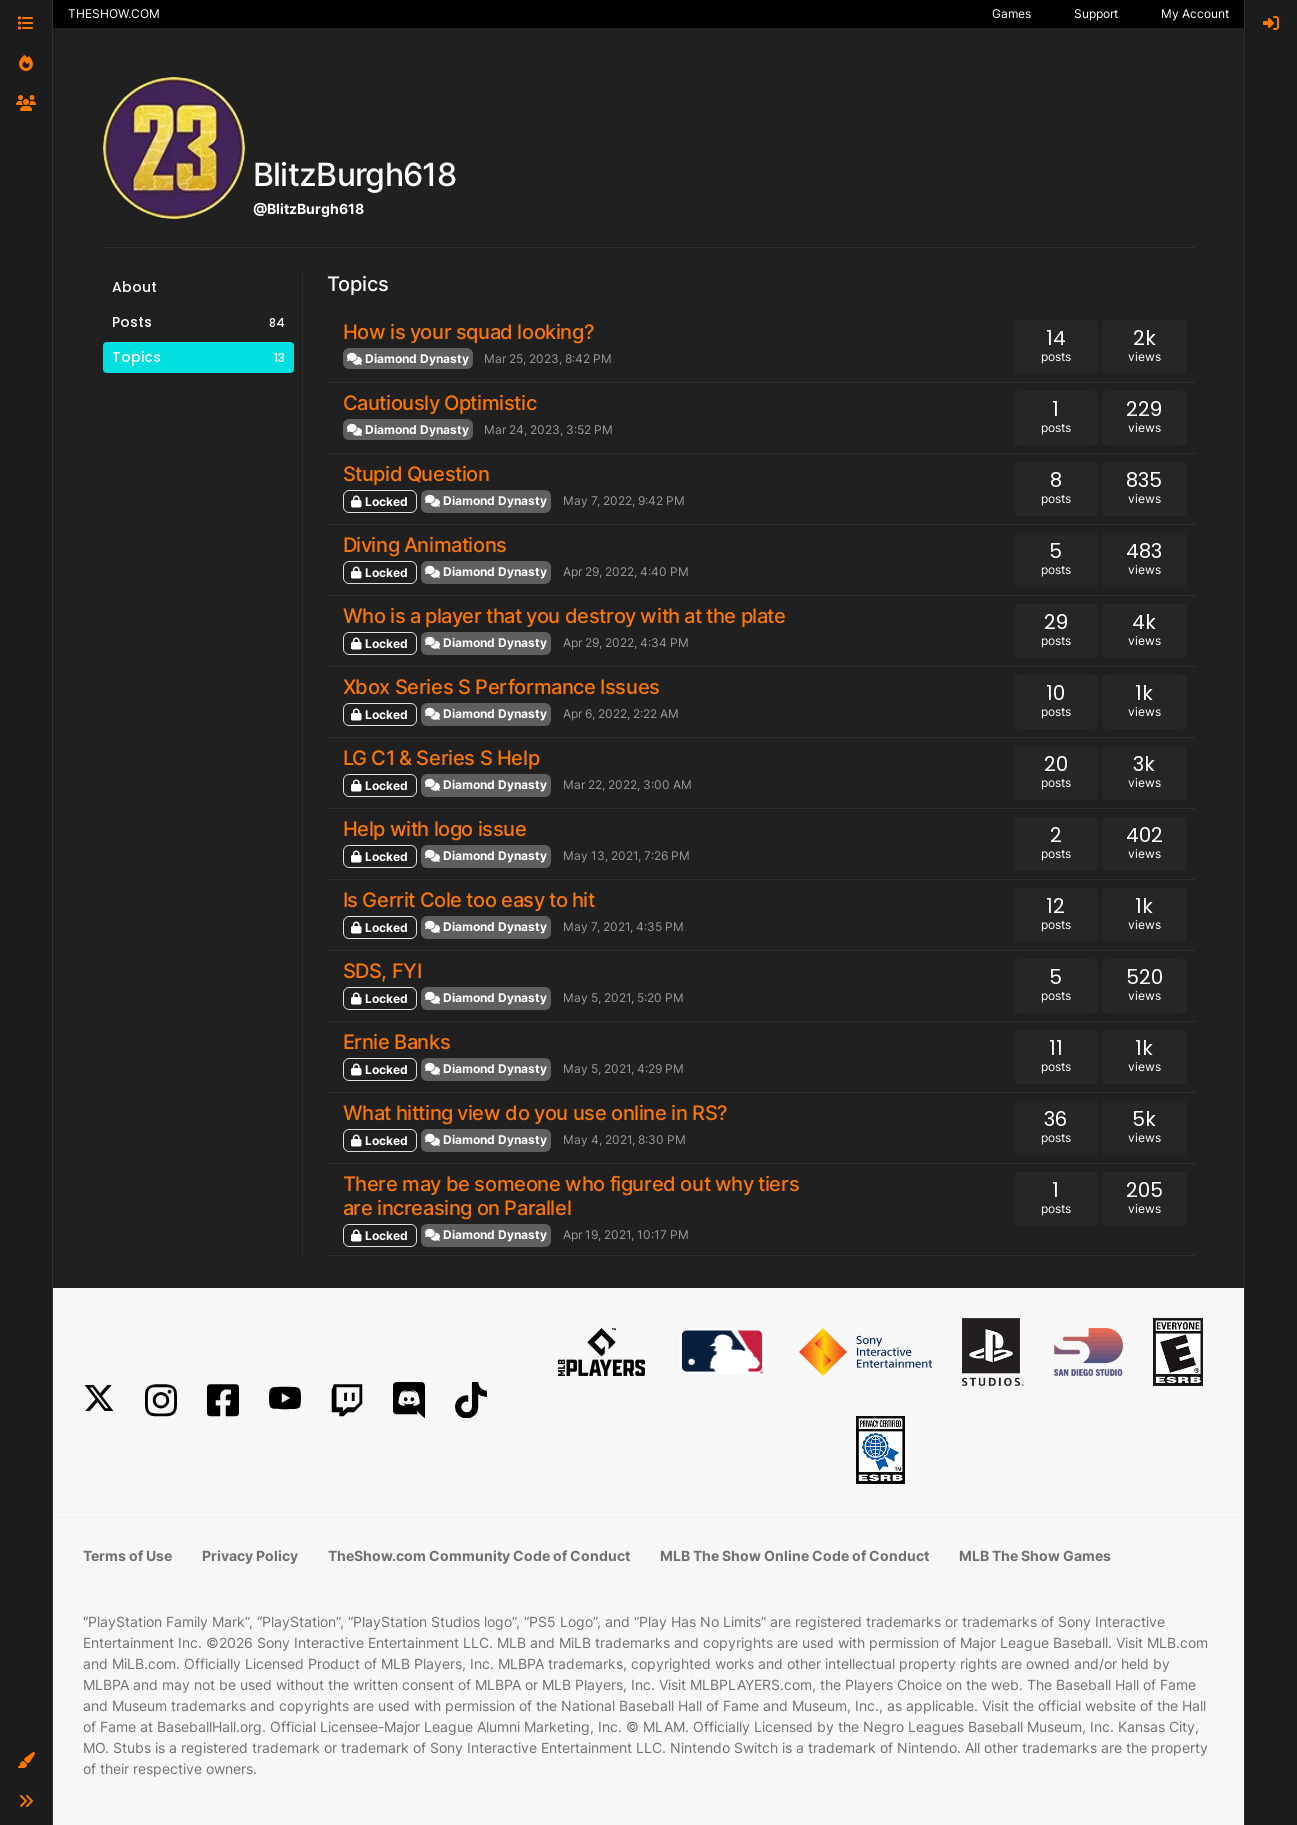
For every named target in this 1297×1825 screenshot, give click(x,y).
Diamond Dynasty (408, 358)
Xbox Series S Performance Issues (501, 687)
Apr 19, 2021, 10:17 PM (626, 1234)
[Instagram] (161, 1400)
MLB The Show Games (1035, 1555)
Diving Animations (425, 545)
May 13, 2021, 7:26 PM (626, 855)
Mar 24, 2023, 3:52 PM (548, 429)
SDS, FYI (382, 971)
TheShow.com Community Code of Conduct (479, 1555)
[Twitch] (347, 1400)
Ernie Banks (397, 1042)
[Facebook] (223, 1400)
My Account (1195, 13)
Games (1011, 13)
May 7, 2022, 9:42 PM (624, 500)
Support (1096, 13)
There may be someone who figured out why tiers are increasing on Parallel (571, 1196)
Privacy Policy (250, 1555)
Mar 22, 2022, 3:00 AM (627, 784)
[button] (26, 1761)
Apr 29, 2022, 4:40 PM (626, 571)
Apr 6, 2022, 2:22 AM (621, 713)
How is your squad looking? (469, 332)
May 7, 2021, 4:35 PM (623, 926)
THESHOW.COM (114, 13)
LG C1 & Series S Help (441, 758)
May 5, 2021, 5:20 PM (623, 997)
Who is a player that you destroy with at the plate (564, 616)
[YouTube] (285, 1400)
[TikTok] (471, 1400)
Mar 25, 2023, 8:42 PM (548, 358)
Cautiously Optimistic (440, 403)
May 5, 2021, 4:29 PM (623, 1068)
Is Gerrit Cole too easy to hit (469, 900)
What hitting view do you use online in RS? (535, 1113)
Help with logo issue (435, 829)
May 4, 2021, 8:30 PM (624, 1139)
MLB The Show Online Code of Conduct (794, 1555)
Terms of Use (127, 1555)
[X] (99, 1400)
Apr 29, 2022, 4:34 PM (626, 642)
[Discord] (409, 1400)
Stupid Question (416, 474)
